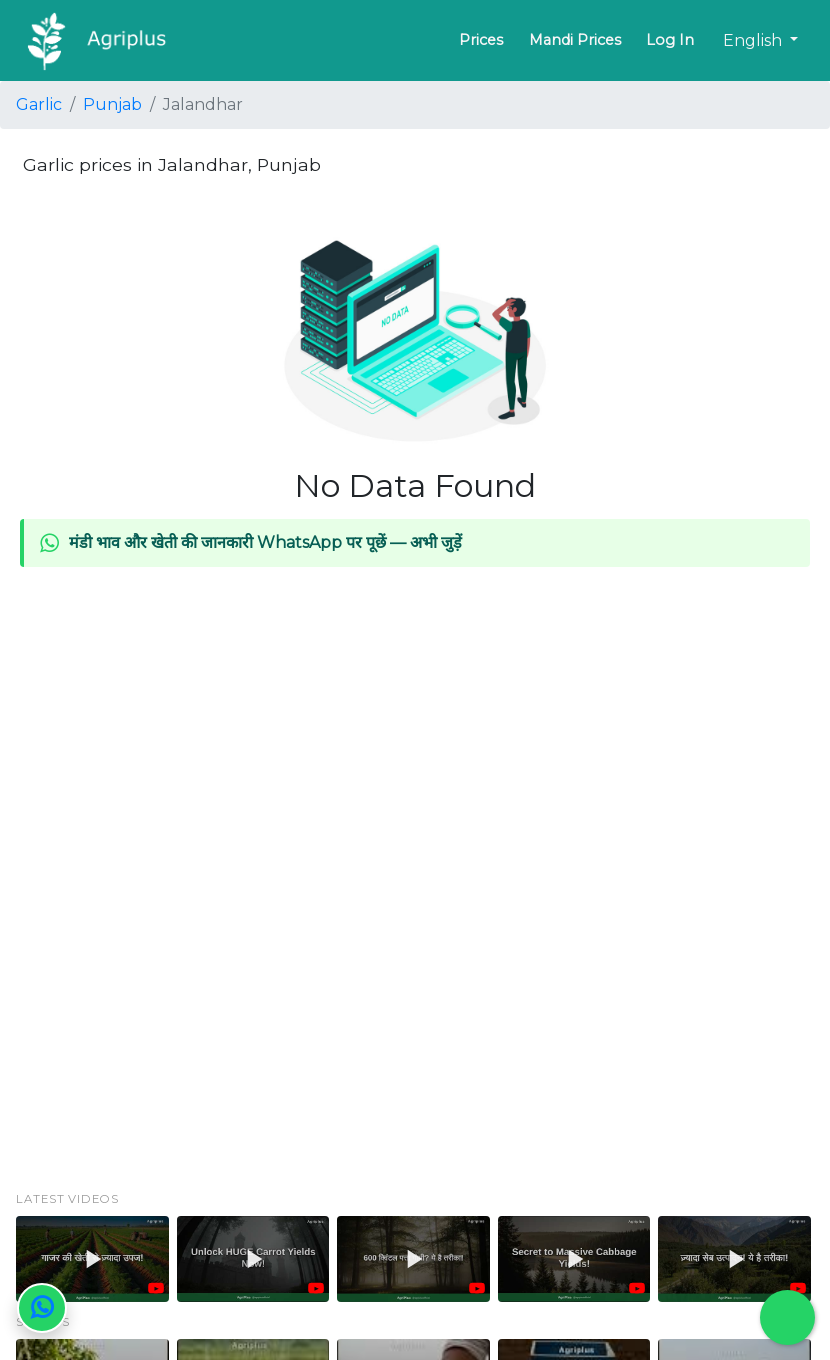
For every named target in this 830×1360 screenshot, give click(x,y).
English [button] (754, 40)
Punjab (112, 104)
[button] (92, 1259)
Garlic (39, 104)
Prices (481, 40)
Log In (670, 40)
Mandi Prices (575, 40)
